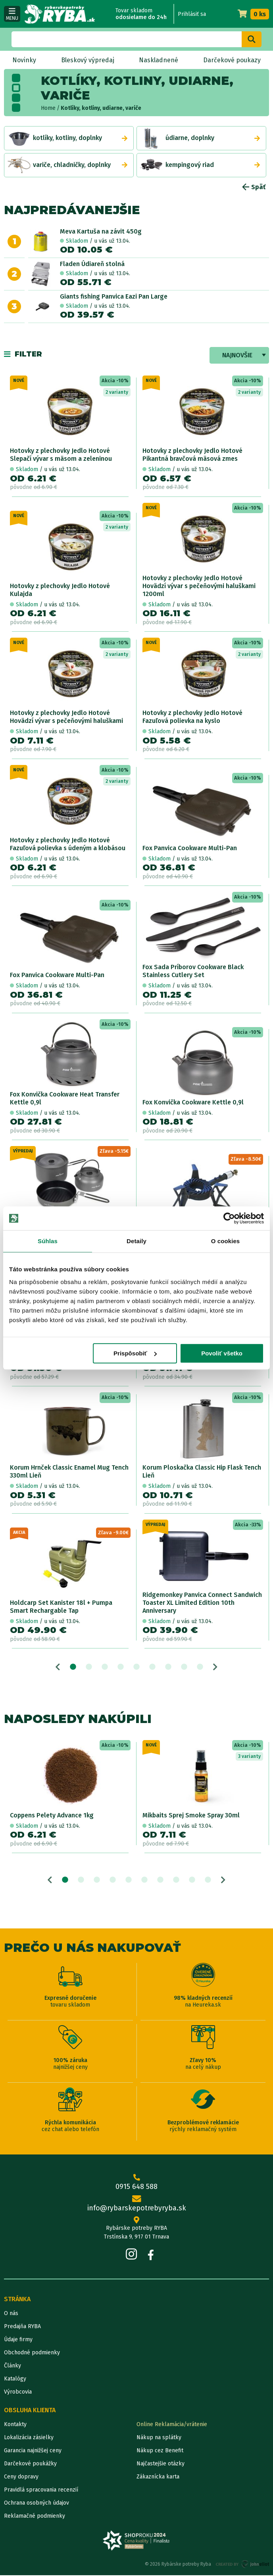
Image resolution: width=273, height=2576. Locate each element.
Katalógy (15, 2379)
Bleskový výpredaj (87, 60)
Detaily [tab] (136, 1241)
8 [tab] (184, 1667)
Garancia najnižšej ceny (33, 2451)
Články (12, 2366)
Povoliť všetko (221, 1353)
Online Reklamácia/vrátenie (171, 2425)
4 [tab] (121, 1667)
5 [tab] (136, 1667)
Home (48, 108)
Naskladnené (158, 60)
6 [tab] (152, 1667)
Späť (253, 187)
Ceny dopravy (21, 2477)
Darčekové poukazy (232, 60)
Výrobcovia (18, 2392)
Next (215, 1667)
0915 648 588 (136, 2182)
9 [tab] (200, 1667)
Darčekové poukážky (30, 2464)
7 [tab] (168, 1667)
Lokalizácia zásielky (29, 2438)
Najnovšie (237, 355)
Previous (57, 1667)
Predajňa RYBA (22, 2327)
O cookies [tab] (225, 1241)
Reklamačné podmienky (34, 2516)
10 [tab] (208, 1880)
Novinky (24, 60)
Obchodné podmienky (32, 2353)
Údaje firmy (18, 2340)
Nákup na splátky (158, 2438)
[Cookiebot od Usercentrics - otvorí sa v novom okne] (229, 1218)
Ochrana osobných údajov (36, 2503)
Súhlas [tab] (48, 1241)
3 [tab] (105, 1667)
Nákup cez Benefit (159, 2451)
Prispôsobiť (135, 1353)
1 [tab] (73, 1667)
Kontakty (15, 2425)
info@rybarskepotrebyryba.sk (136, 2204)
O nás (11, 2314)
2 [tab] (89, 1667)
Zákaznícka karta (157, 2477)
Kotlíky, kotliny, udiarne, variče (101, 108)
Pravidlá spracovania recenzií (41, 2490)
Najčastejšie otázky (160, 2464)
